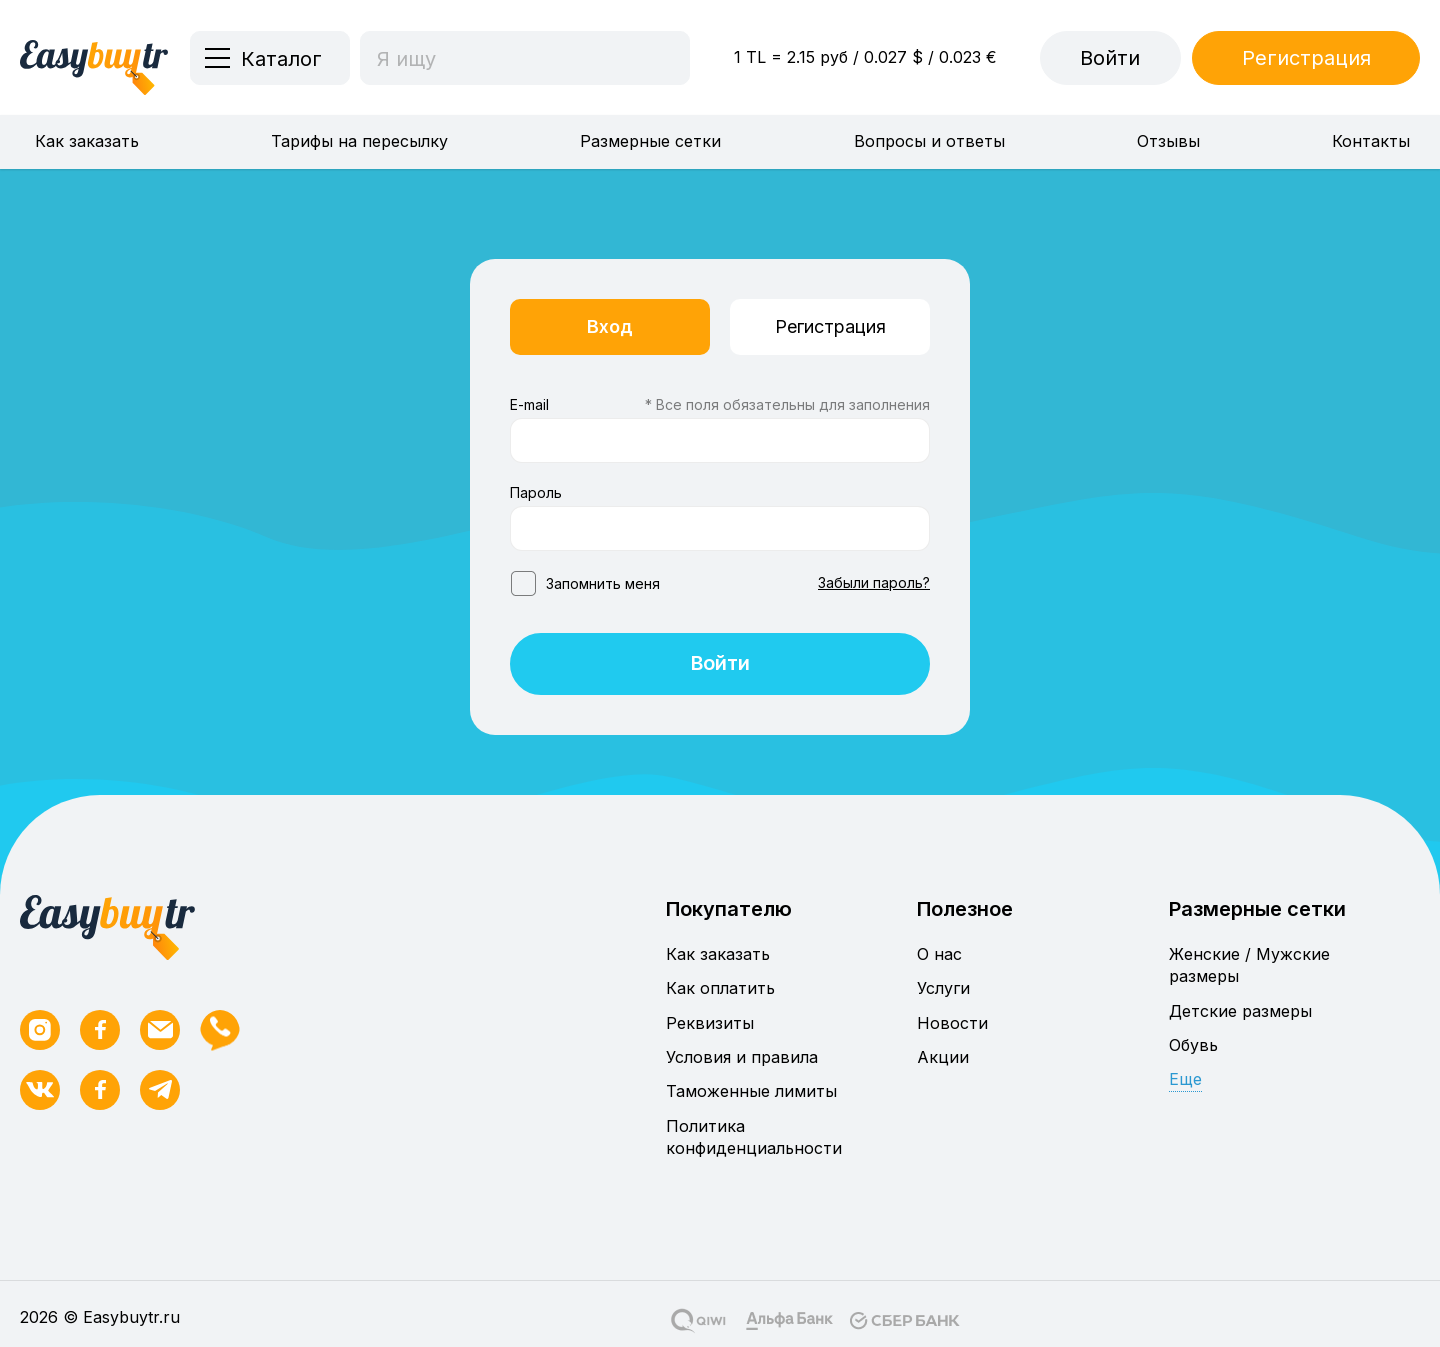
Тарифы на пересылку (359, 141)
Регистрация (1306, 58)
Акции (943, 1057)
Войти (1110, 58)
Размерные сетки (650, 141)
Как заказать (87, 141)
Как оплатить (720, 988)
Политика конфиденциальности (754, 1137)
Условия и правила (742, 1057)
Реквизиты (710, 1023)
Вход (610, 326)
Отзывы (1168, 141)
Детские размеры (1240, 1011)
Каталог (281, 59)
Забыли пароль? (874, 582)
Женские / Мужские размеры (1249, 965)
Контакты (1371, 141)
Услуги (943, 988)
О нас (939, 954)
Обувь (1193, 1045)
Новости (952, 1023)
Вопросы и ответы (929, 141)
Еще (1185, 1080)
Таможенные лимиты (751, 1092)
